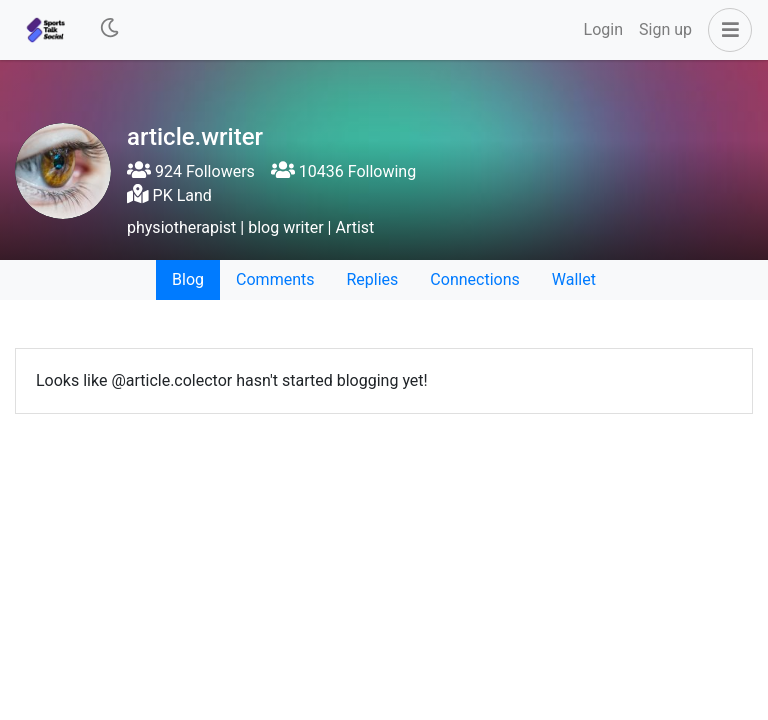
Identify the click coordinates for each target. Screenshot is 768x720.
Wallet (574, 279)
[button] (726, 30)
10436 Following (343, 171)
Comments (275, 279)
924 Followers (191, 171)
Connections (474, 279)
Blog (188, 279)
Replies (372, 279)
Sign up (665, 29)
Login (603, 29)
